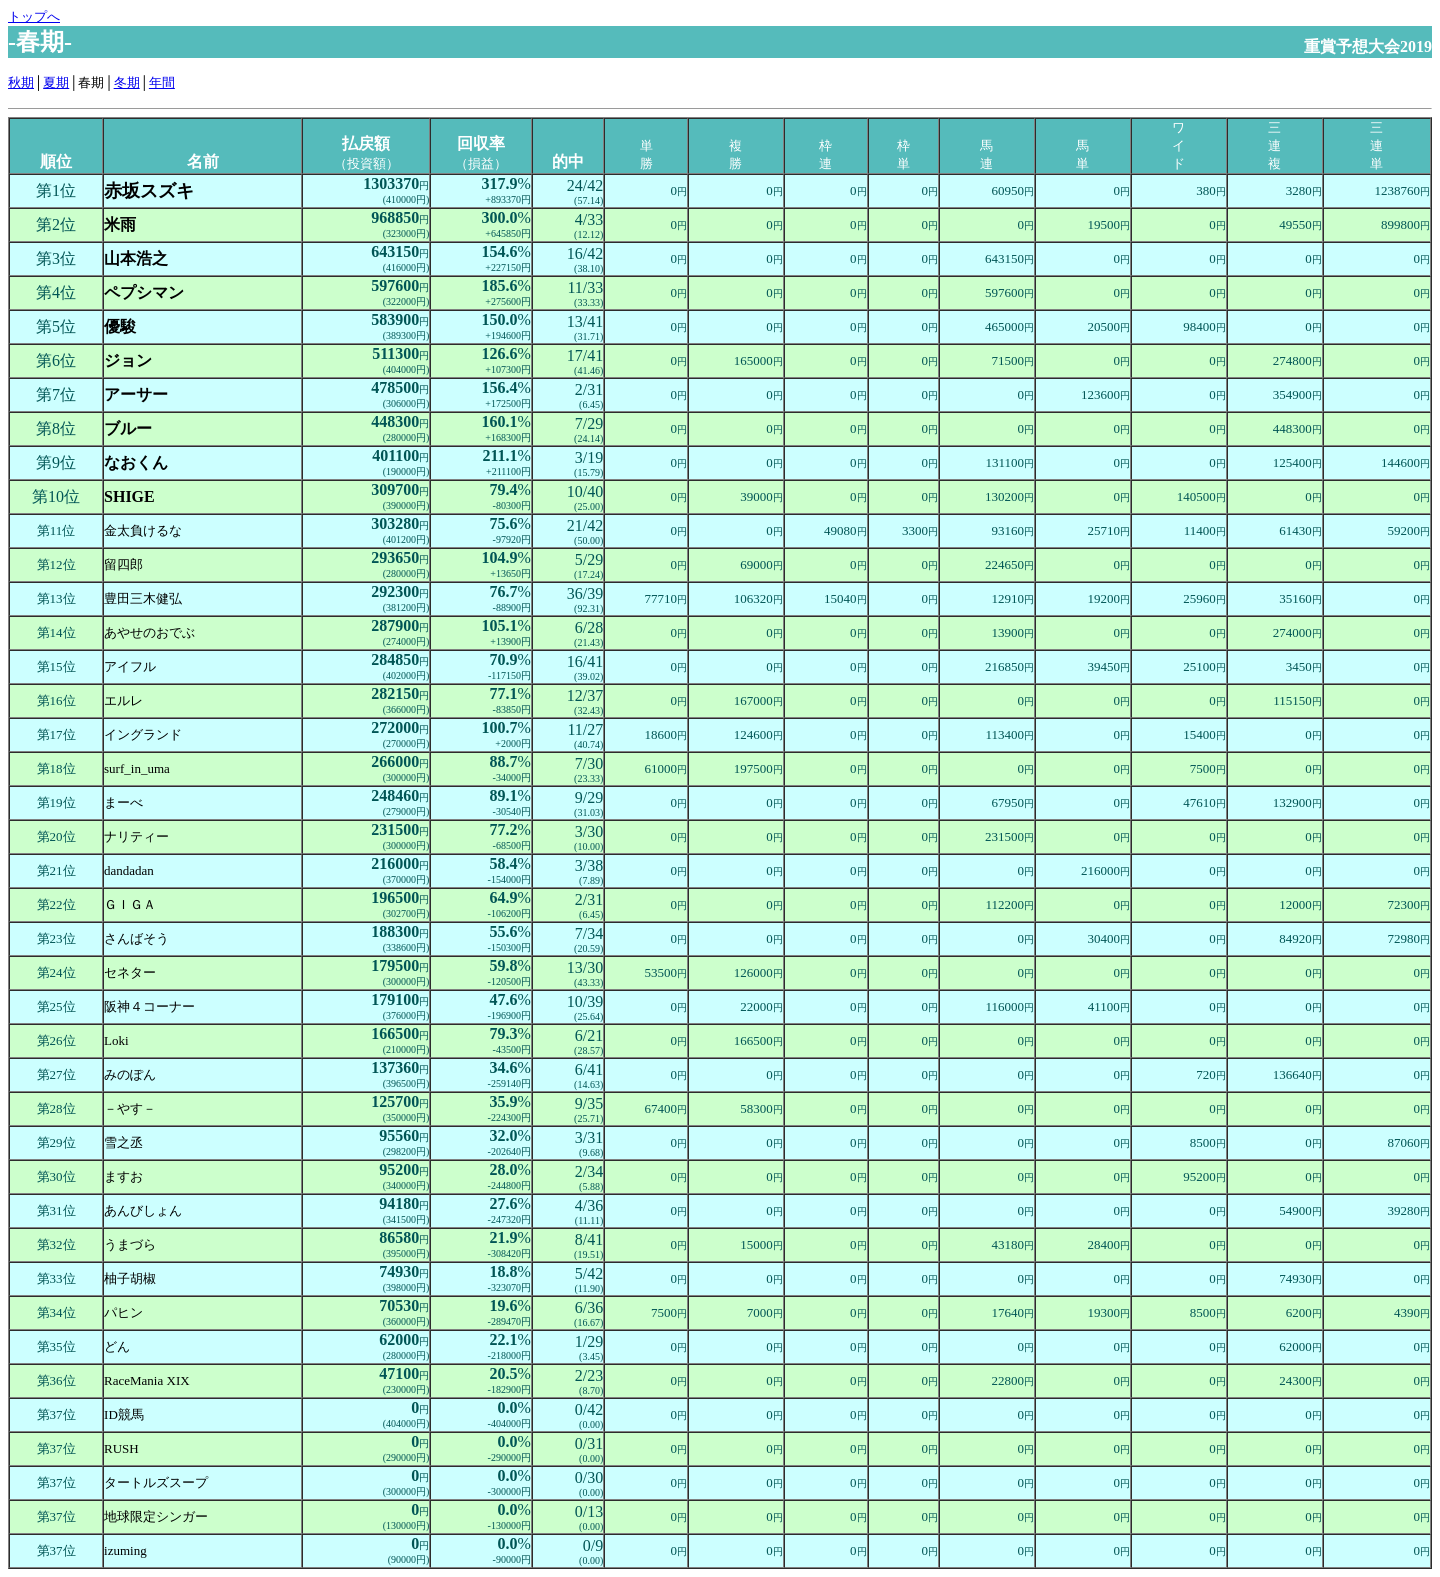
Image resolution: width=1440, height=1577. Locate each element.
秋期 (21, 82)
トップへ (34, 16)
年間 (162, 82)
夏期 (56, 82)
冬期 (127, 82)
